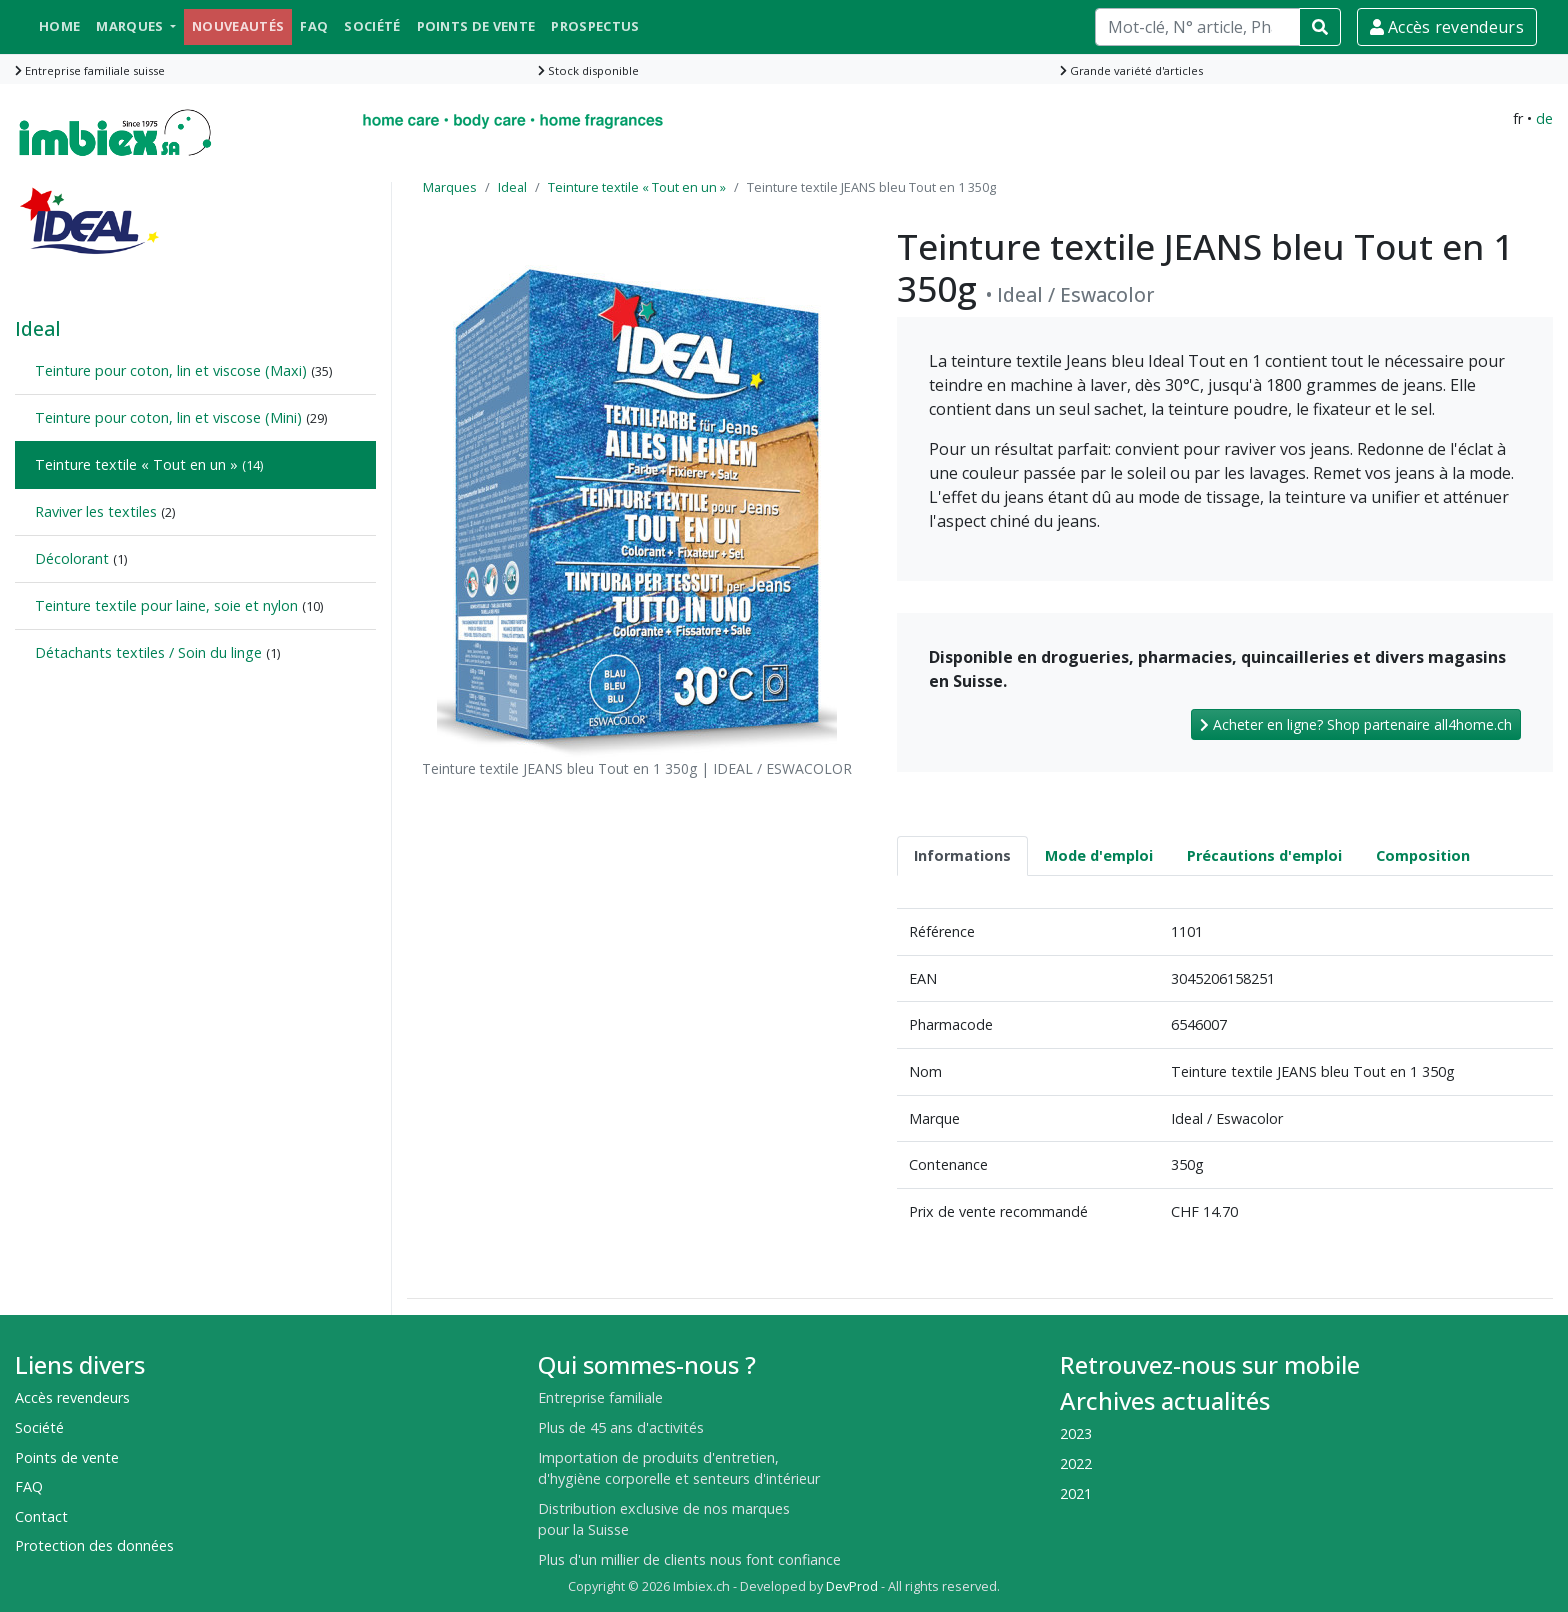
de (1544, 118)
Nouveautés (238, 26)
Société (372, 26)
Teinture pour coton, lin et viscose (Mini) (168, 417)
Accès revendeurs (1447, 27)
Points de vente (476, 26)
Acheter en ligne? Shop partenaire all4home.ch (1356, 724)
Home (59, 26)
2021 (1076, 1493)
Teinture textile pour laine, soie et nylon (166, 605)
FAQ (314, 26)
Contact (41, 1516)
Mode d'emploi (1099, 855)
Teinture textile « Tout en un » (136, 464)
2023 (1076, 1433)
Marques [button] (131, 26)
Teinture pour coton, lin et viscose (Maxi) (171, 370)
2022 (1076, 1463)
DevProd (852, 1586)
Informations (962, 855)
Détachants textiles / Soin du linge (148, 652)
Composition (1423, 855)
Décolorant (72, 558)
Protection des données (94, 1545)
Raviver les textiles (96, 511)
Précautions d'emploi (1264, 855)
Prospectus (595, 26)
